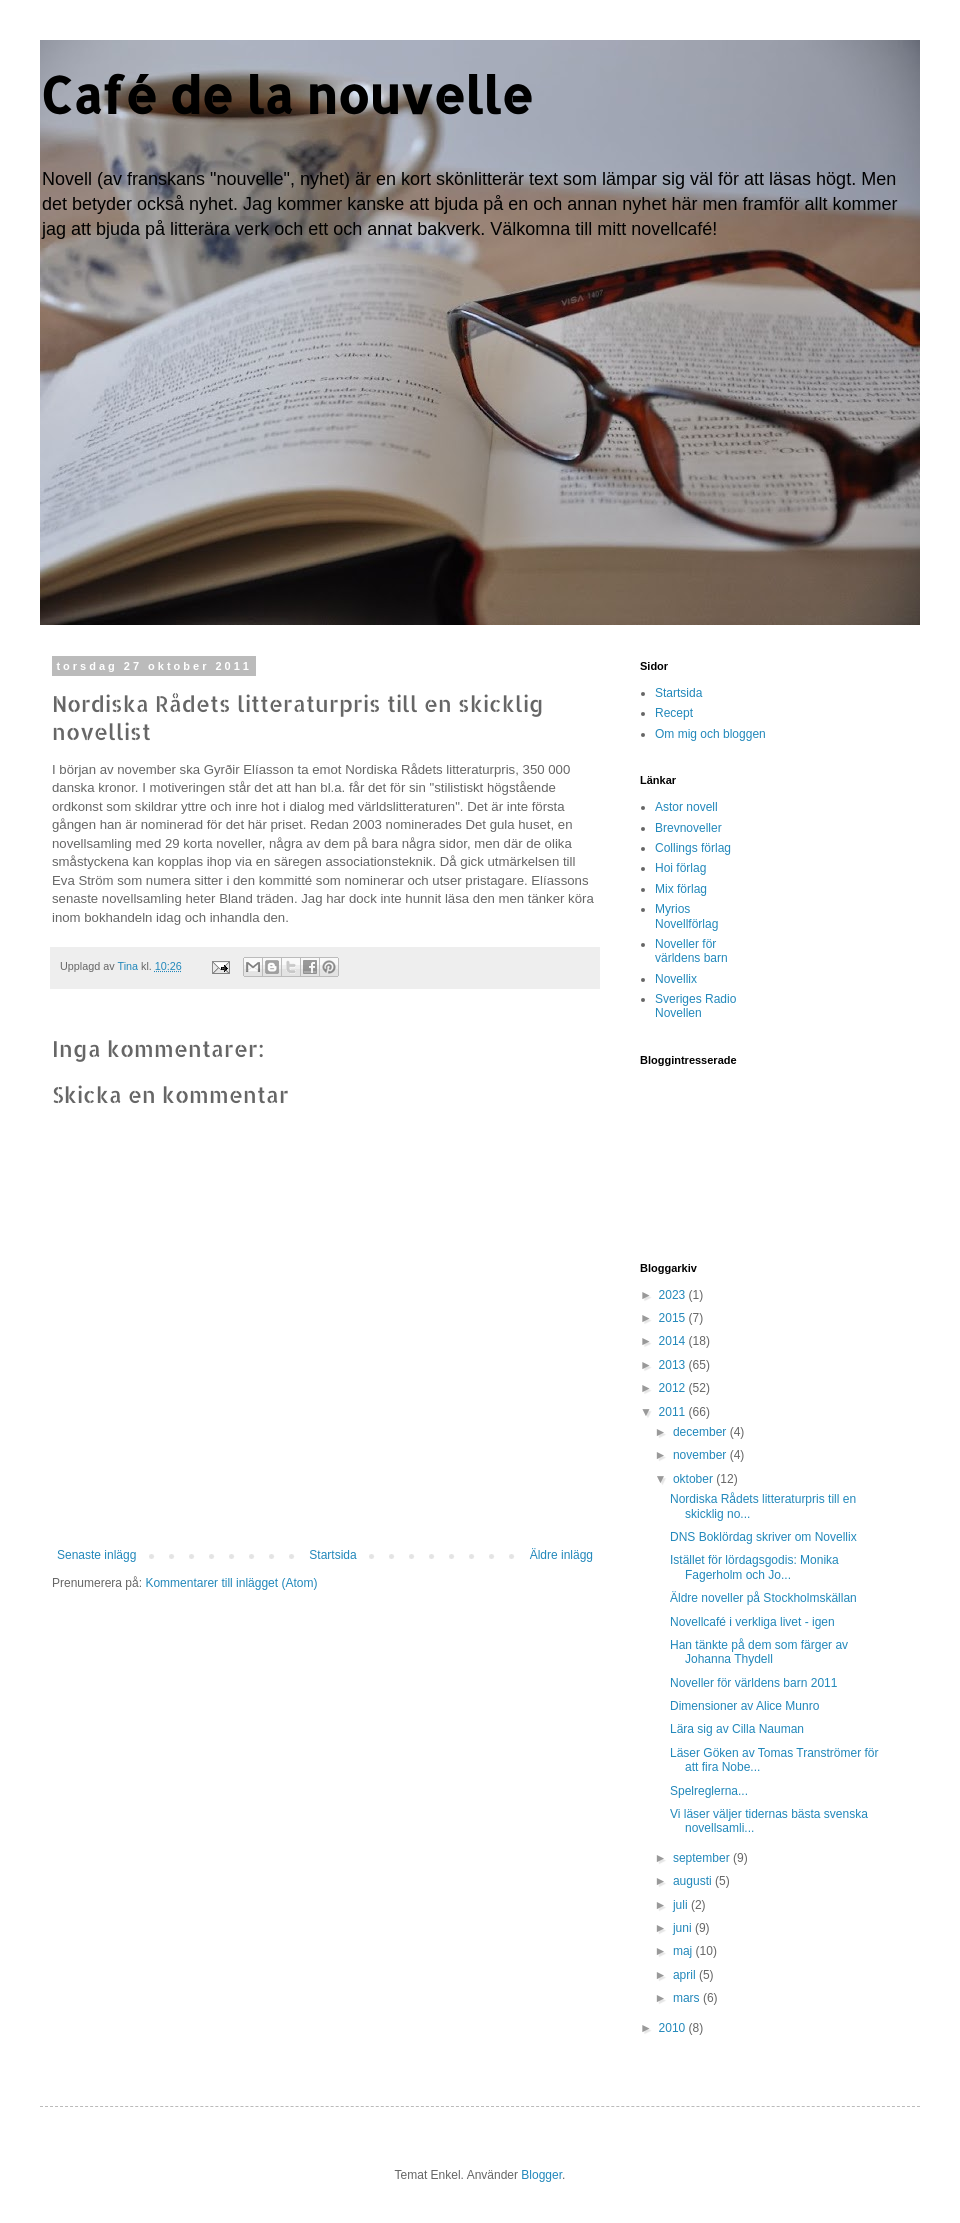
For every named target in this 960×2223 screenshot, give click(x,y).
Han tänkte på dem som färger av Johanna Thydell (759, 1652)
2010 (674, 2028)
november (701, 1455)
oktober (694, 1479)
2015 (674, 1318)
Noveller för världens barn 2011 (753, 1683)
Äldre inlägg (561, 1555)
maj (684, 1951)
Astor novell (686, 807)
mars (688, 1998)
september (703, 1858)
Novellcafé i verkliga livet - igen (752, 1622)
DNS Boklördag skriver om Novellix (763, 1537)
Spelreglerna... (709, 1791)
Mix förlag (681, 889)
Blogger (541, 2175)
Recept (674, 713)
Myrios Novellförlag (686, 916)
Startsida (332, 1555)
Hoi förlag (680, 868)
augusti (694, 1881)
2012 (674, 1388)
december (701, 1432)
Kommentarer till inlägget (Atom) (231, 1583)
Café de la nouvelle (286, 94)
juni (684, 1928)
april (686, 1975)
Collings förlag (693, 848)
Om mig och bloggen (710, 734)
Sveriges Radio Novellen (695, 1006)
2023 (674, 1295)
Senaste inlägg (96, 1555)
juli (682, 1905)
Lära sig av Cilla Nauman (737, 1729)
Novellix (676, 979)
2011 (674, 1412)
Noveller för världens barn (691, 951)
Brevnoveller (688, 828)
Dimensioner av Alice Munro (744, 1706)
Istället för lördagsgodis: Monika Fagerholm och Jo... (754, 1567)
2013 (674, 1365)
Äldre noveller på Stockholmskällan (763, 1598)
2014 (674, 1341)
